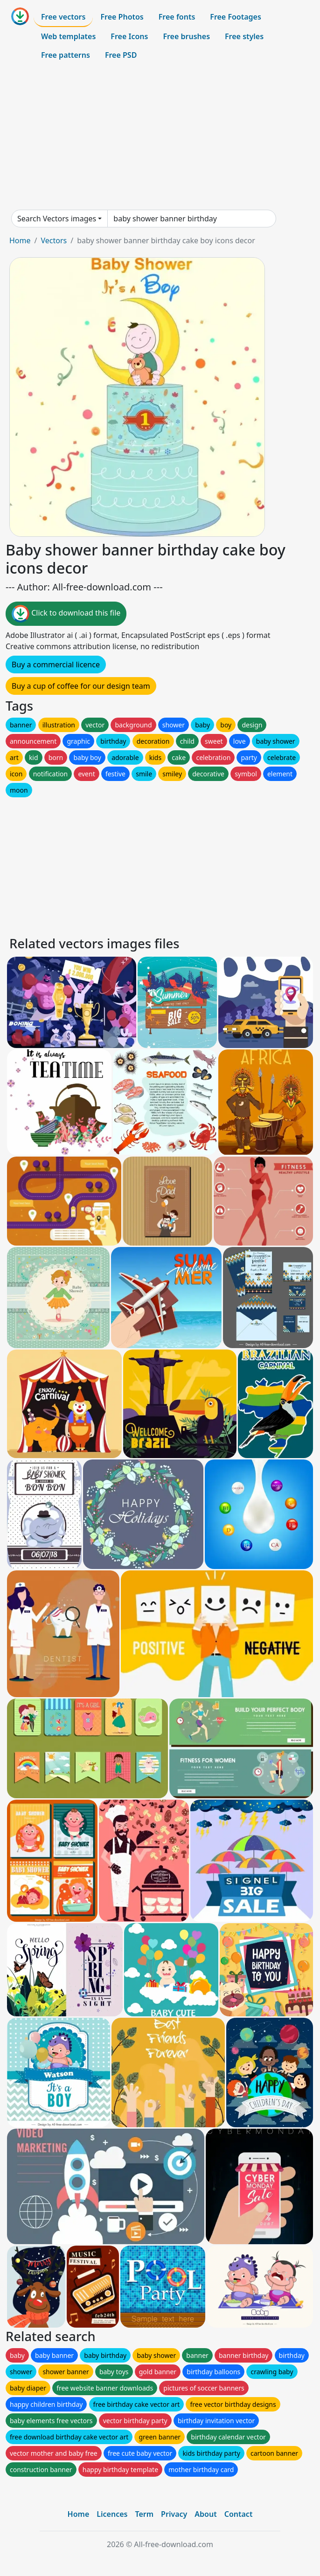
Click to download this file (66, 614)
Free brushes (186, 36)
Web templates (68, 36)
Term (144, 2514)
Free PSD (121, 55)
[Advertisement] (160, 137)
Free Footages (235, 17)
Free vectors (63, 17)
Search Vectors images (56, 218)
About (205, 2514)
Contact (238, 2514)
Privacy (174, 2514)
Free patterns (65, 55)
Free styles (244, 36)
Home (20, 240)
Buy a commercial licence (56, 664)
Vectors (54, 240)
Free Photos (121, 17)
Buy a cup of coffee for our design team (81, 686)
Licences (112, 2514)
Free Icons (129, 36)
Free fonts (177, 17)
